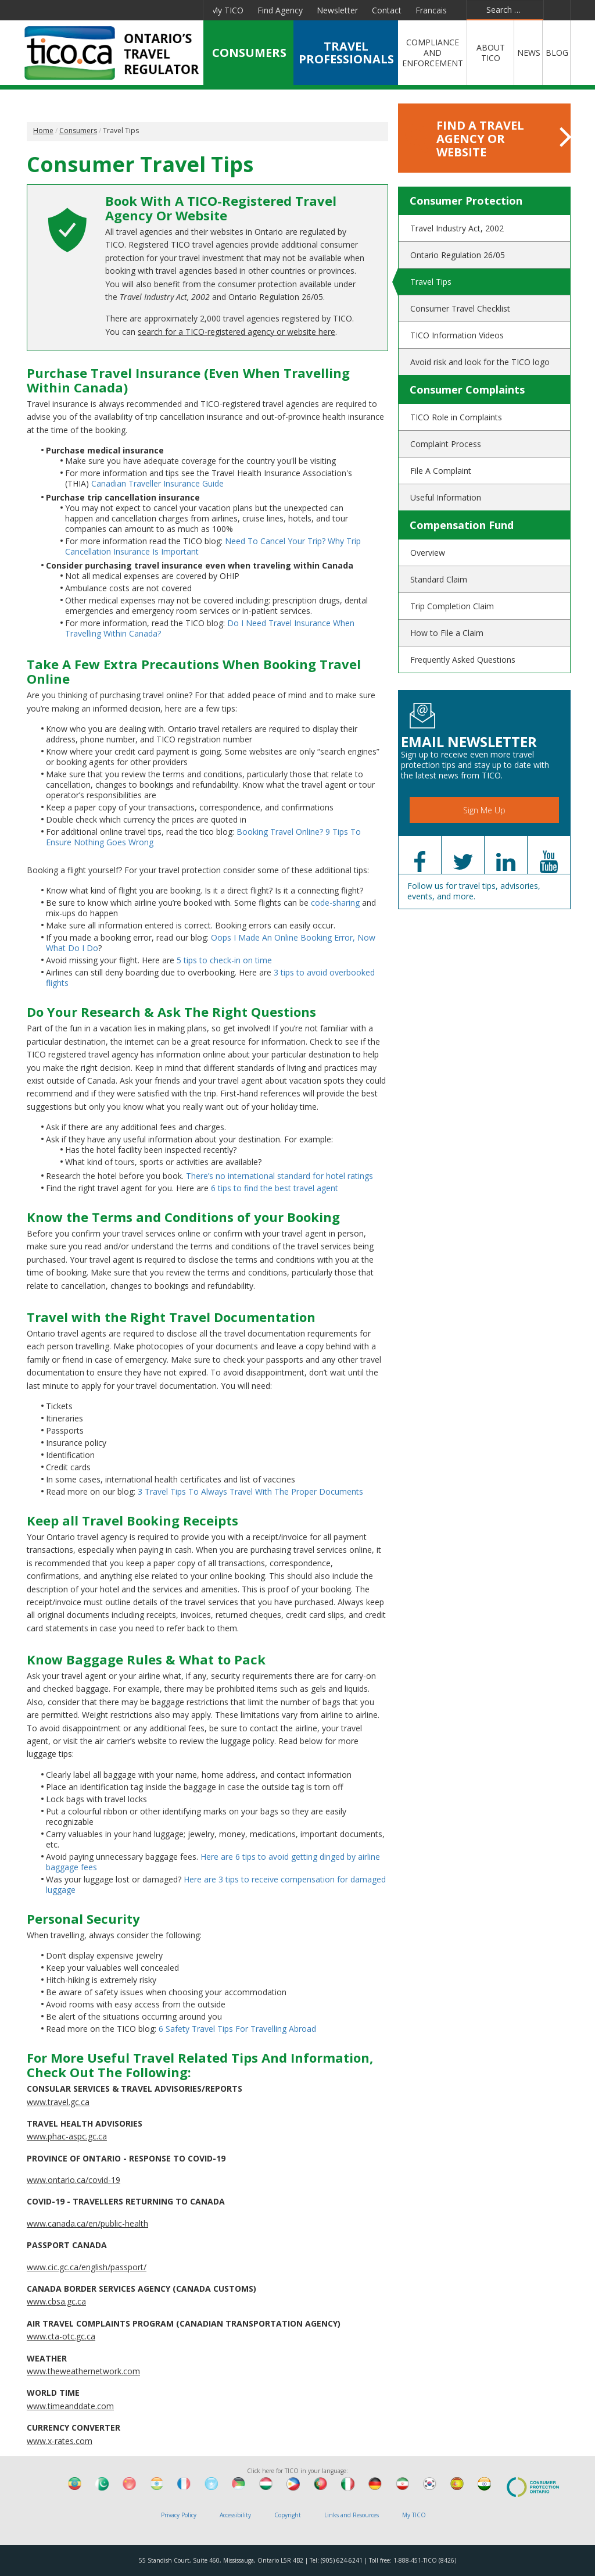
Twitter (76, 10)
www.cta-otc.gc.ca (61, 2336)
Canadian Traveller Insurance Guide (157, 483)
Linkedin (103, 10)
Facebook (52, 10)
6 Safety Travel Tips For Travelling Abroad (237, 2028)
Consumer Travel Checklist (460, 308)
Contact (387, 10)
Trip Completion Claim (452, 606)
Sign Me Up (484, 810)
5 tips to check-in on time (224, 960)
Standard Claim (438, 579)
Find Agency (280, 10)
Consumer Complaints (467, 389)
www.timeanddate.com (70, 2405)
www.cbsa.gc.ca (56, 2301)
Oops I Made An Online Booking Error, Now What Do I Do (210, 942)
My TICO (226, 10)
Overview (427, 552)
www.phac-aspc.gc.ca (67, 2136)
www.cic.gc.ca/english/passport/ (86, 2267)
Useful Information (445, 497)
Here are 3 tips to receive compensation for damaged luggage (216, 1884)
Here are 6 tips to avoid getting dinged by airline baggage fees (213, 1862)
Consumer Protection (466, 201)
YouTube (130, 10)
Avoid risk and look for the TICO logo (480, 361)
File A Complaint (440, 470)
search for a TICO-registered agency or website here (236, 331)
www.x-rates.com (59, 2440)
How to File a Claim (446, 632)
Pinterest (158, 10)
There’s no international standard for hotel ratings (279, 1175)
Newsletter (337, 10)
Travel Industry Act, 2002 (457, 228)
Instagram (187, 10)
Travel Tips (430, 281)
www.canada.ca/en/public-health (87, 2223)
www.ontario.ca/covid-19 (73, 2179)
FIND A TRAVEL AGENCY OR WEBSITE (488, 138)
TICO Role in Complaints (456, 417)
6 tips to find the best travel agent (274, 1188)
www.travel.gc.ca (58, 2101)
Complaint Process (445, 443)
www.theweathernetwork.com (83, 2371)
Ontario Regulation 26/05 (457, 254)
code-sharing (335, 902)
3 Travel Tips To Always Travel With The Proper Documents (250, 1491)
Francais (431, 10)
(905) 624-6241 (342, 2560)
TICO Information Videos (457, 335)
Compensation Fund (462, 525)
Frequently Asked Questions (462, 659)
